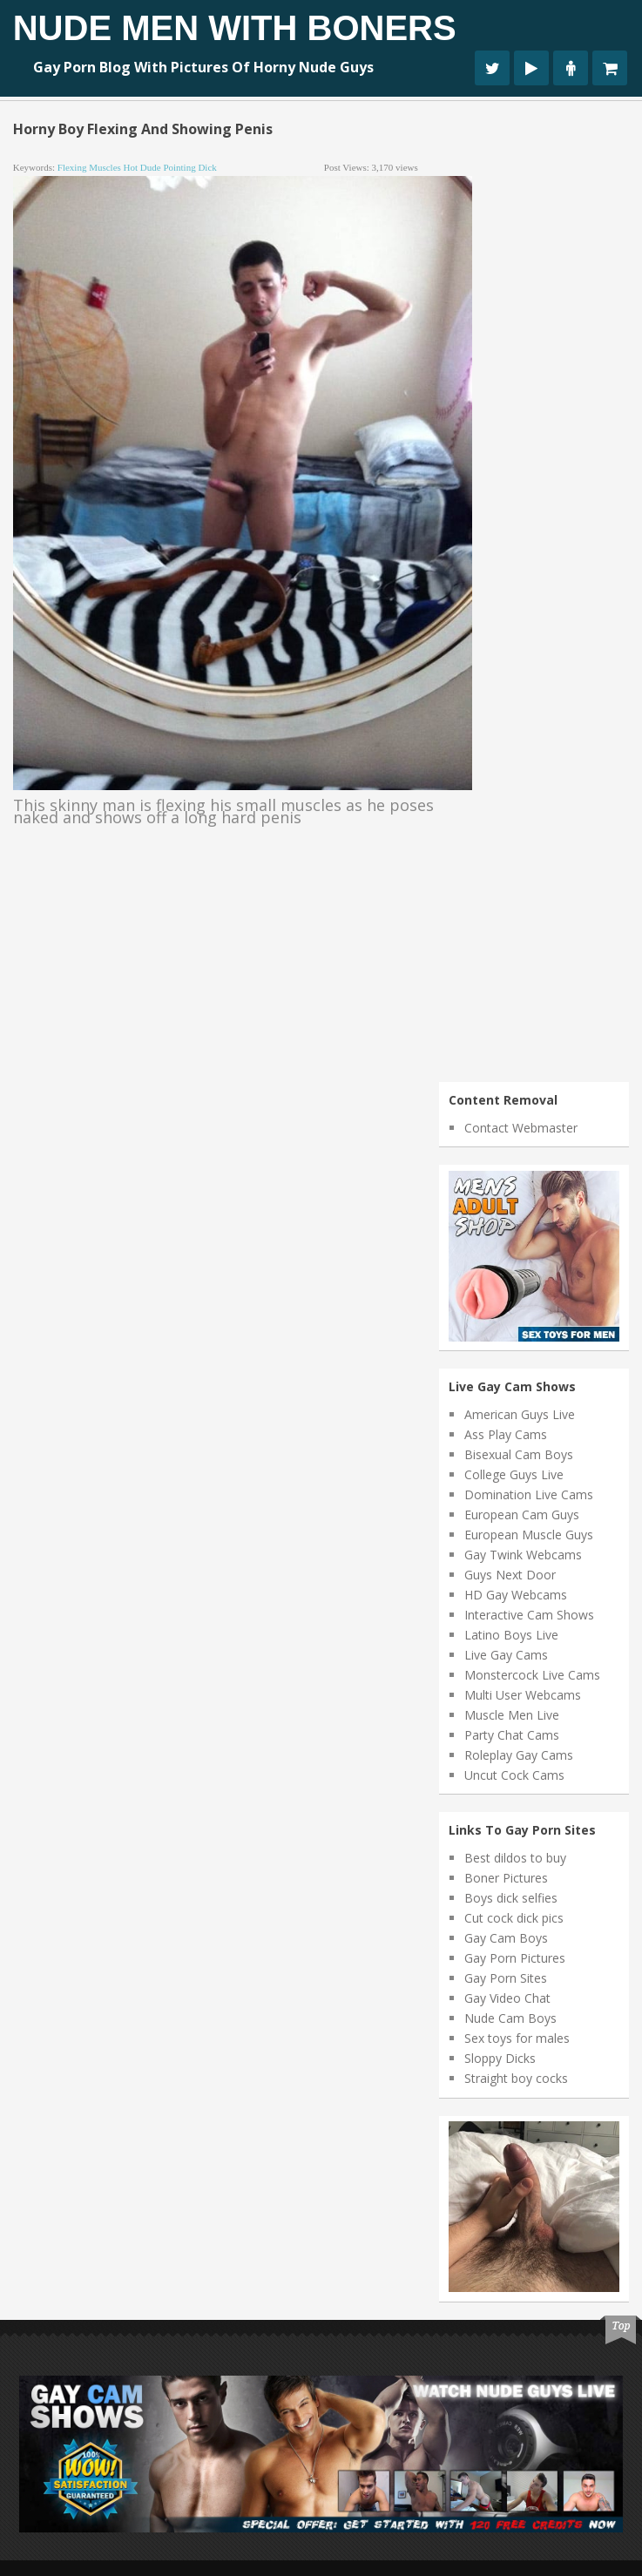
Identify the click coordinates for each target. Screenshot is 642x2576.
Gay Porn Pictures (514, 1958)
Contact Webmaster (521, 1127)
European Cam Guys (521, 1514)
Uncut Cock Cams (514, 1775)
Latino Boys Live (511, 1634)
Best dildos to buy (515, 1857)
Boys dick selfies (511, 1898)
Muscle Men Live (511, 1715)
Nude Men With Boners (234, 28)
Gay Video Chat (507, 1998)
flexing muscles (89, 167)
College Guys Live (514, 1474)
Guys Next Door (510, 1574)
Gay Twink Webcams (523, 1554)
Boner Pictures (506, 1877)
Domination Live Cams (528, 1494)
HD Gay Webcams (515, 1594)
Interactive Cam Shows (529, 1614)
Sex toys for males (517, 2038)
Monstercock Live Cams (532, 1675)
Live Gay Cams (506, 1654)
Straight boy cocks (516, 2078)
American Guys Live (519, 1414)
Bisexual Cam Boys (518, 1454)
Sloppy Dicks (500, 2058)
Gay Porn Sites (505, 1978)
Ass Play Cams (505, 1434)
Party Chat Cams (511, 1735)
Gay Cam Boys (506, 1938)
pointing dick (189, 167)
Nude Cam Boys (510, 2018)
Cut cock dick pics (514, 1918)
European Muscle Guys (528, 1534)
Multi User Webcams (522, 1695)
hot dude (142, 167)
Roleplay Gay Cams (518, 1755)
